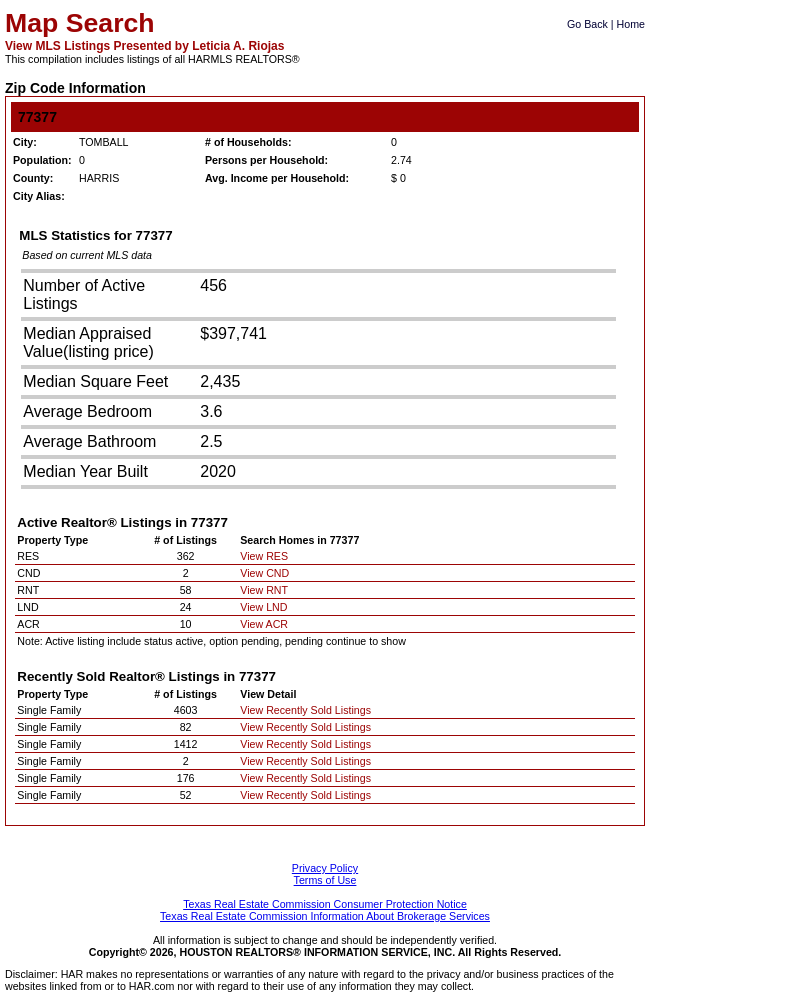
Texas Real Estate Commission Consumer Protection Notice (325, 904)
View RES (264, 556)
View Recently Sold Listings (305, 710)
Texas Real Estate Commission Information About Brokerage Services (325, 916)
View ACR (264, 624)
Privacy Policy (325, 868)
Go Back (587, 24)
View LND (263, 607)
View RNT (264, 590)
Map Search (80, 23)
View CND (264, 573)
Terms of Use (325, 880)
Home (631, 24)
